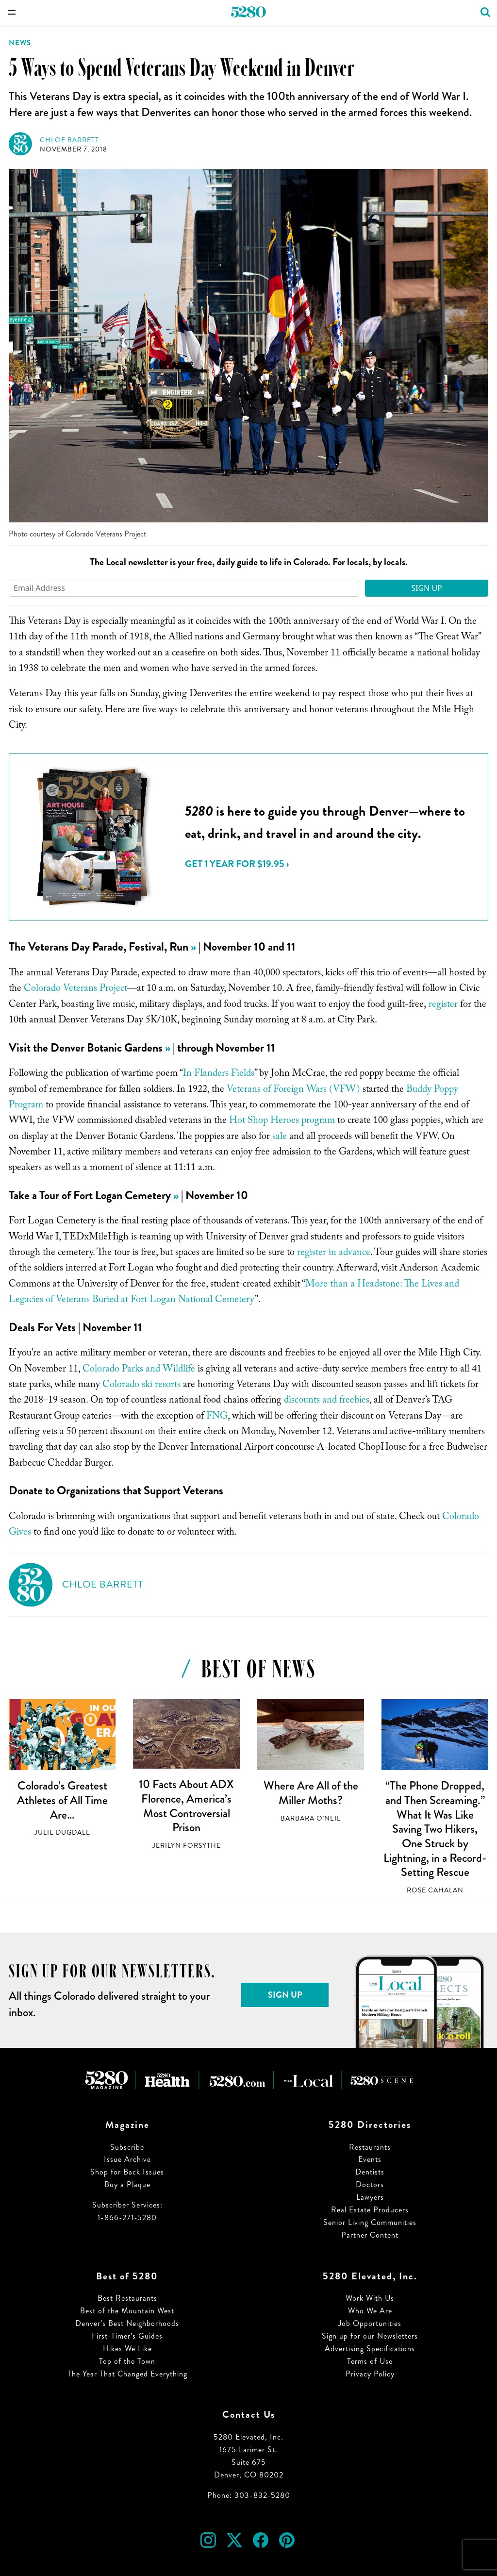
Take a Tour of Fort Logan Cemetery (90, 1195)
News (20, 42)
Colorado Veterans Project (75, 989)
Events (369, 2159)
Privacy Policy (370, 2373)
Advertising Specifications (370, 2348)
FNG (217, 1417)
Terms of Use (370, 2361)
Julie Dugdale (62, 1832)
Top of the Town (127, 2361)
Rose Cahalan (435, 1890)
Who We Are (370, 2310)
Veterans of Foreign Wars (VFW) (293, 1090)
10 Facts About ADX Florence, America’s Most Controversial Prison (186, 1806)
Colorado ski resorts (141, 1385)
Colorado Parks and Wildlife (139, 1370)
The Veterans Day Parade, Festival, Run (98, 946)
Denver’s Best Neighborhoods (127, 2323)
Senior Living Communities (369, 2222)
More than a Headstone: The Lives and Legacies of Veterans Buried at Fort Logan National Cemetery (234, 1293)
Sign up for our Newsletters (370, 2336)
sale (279, 1137)
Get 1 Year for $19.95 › (237, 864)
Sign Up (426, 588)
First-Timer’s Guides (127, 2336)
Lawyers (370, 2197)
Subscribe (127, 2147)
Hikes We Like (127, 2348)
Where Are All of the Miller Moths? (311, 1792)
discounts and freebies (326, 1401)
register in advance (333, 1253)
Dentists (369, 2171)
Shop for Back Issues (127, 2171)
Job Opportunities (369, 2323)
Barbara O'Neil (311, 1818)
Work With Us (370, 2298)
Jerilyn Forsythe (186, 1845)
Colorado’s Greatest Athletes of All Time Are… (62, 1800)
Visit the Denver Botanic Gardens (86, 1047)
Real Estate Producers (370, 2209)
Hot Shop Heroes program (282, 1121)
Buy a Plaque (127, 2184)
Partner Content (369, 2235)
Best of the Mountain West (127, 2310)
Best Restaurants (127, 2298)
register (443, 1005)
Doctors (370, 2184)
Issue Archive (127, 2159)
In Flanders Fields (218, 1074)
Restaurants (370, 2147)
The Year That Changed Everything (127, 2373)
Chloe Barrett (69, 140)
